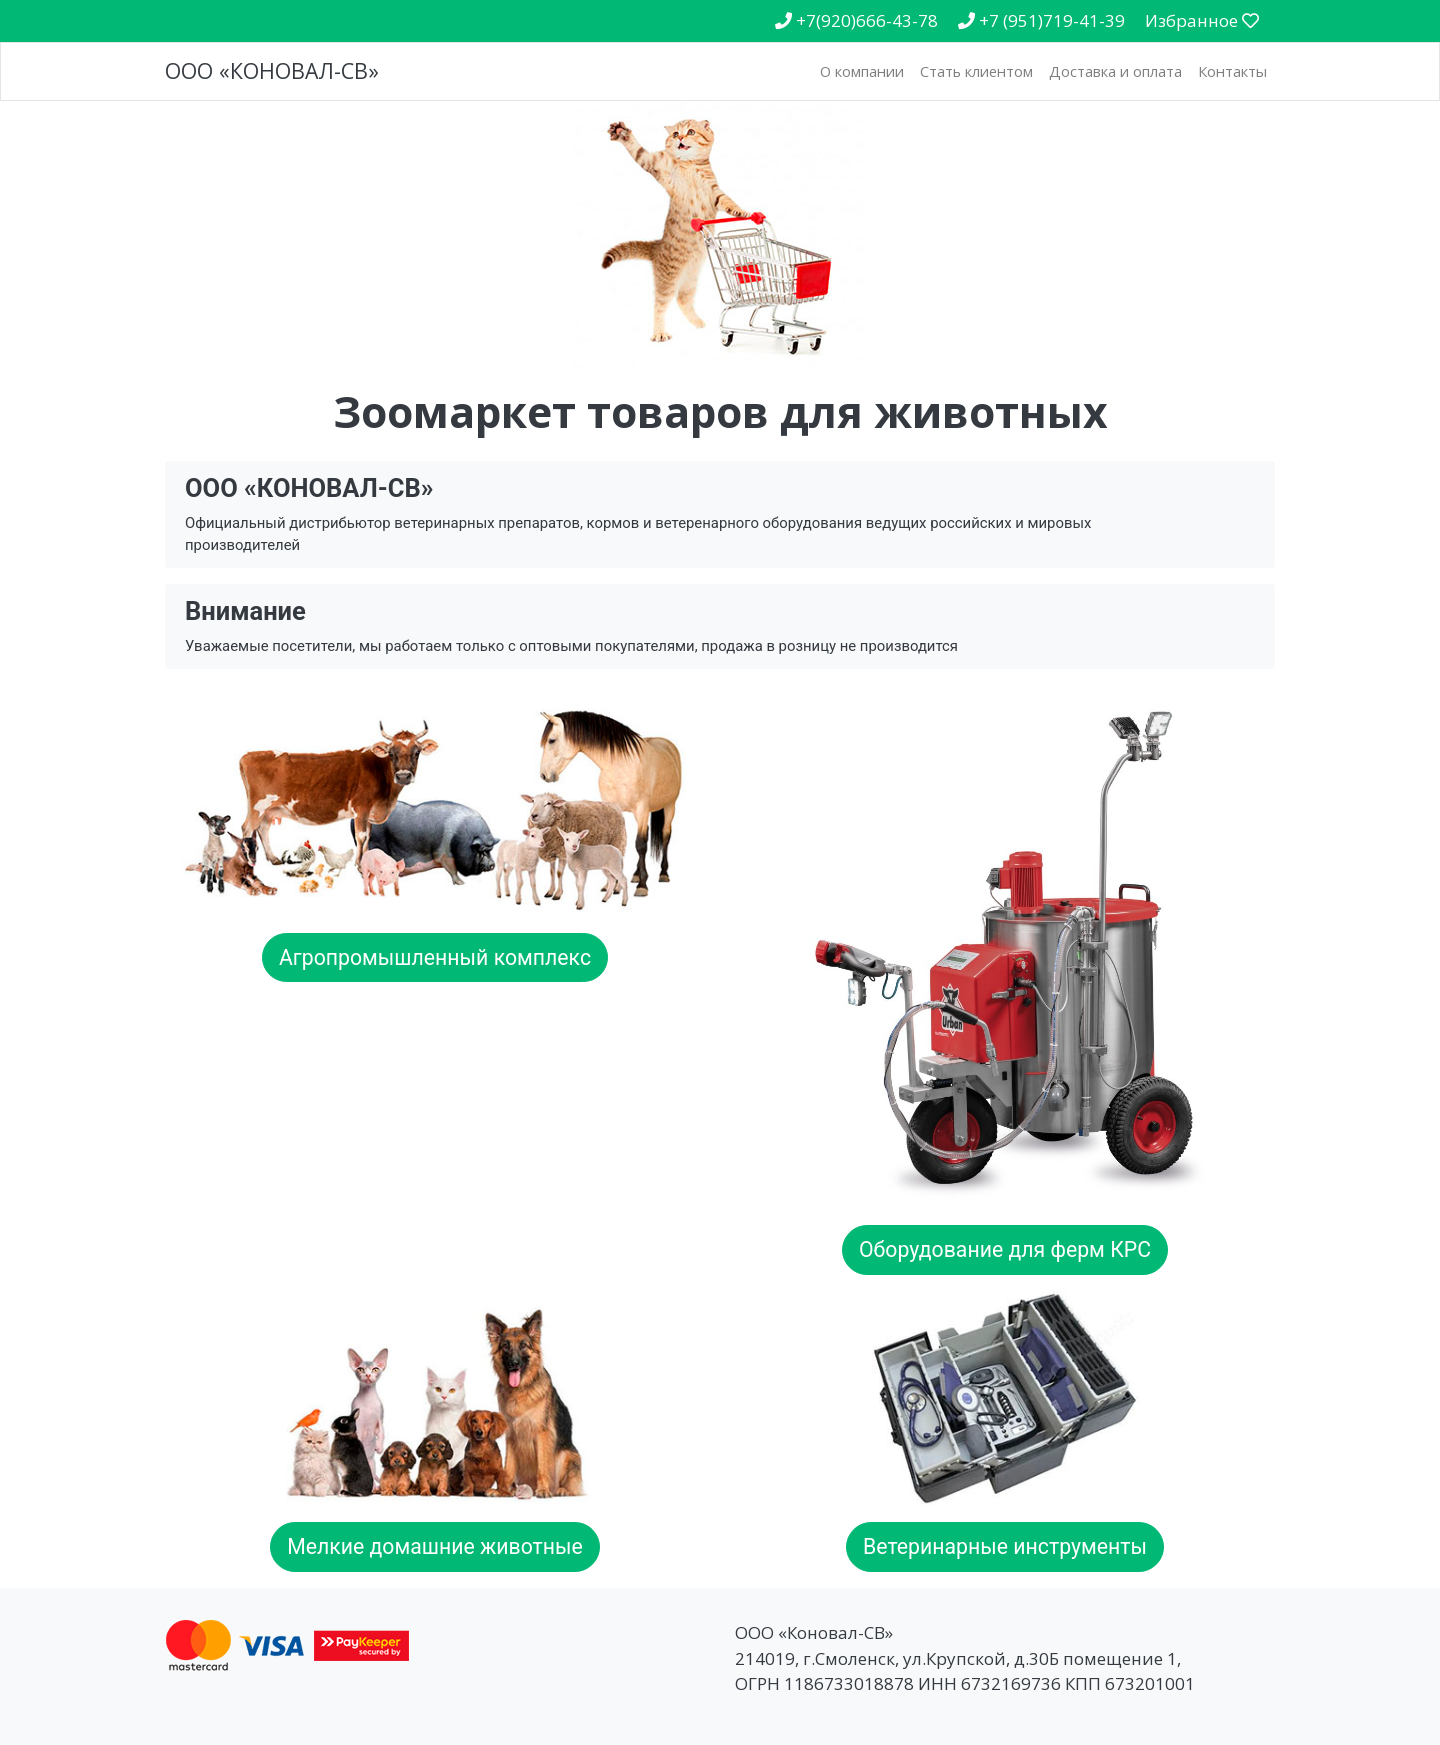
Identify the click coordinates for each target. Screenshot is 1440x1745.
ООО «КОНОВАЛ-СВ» (272, 70)
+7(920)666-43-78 (856, 20)
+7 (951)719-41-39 (1041, 20)
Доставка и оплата (1115, 71)
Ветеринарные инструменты (1005, 1546)
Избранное (1202, 20)
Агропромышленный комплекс (435, 957)
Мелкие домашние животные (435, 1546)
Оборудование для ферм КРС (1005, 1249)
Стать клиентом (976, 71)
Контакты (1232, 71)
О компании (862, 71)
